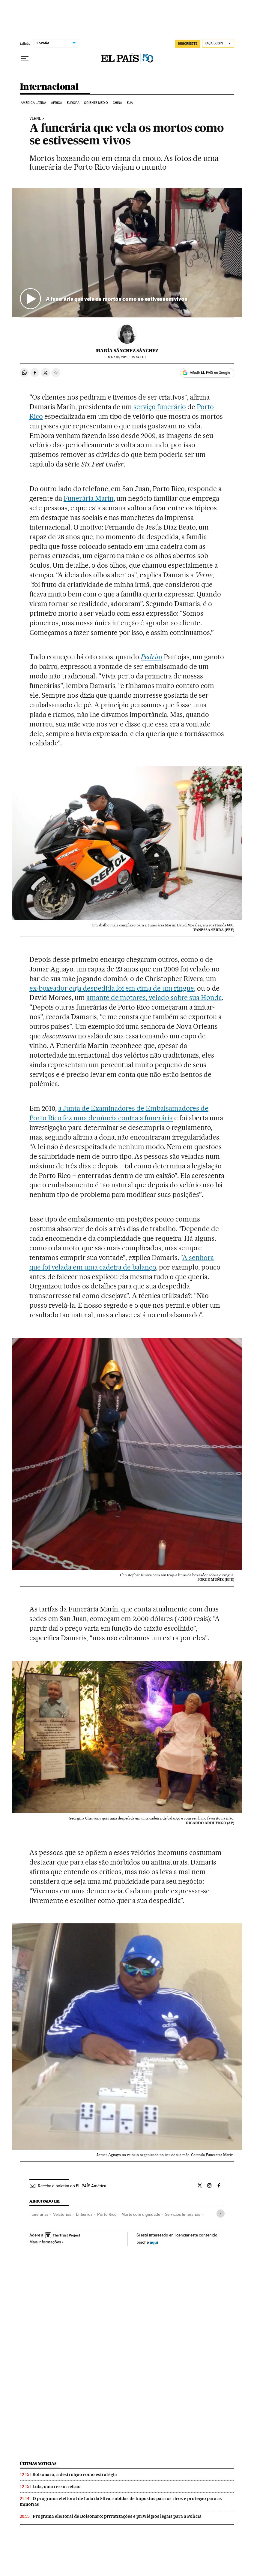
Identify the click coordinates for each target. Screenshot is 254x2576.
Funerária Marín (89, 498)
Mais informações (46, 2241)
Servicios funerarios (182, 2214)
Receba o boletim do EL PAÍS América (72, 2185)
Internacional (49, 87)
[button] (127, 252)
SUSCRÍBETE (188, 43)
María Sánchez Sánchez (127, 350)
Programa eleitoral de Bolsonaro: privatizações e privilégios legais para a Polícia (117, 2516)
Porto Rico (107, 2214)
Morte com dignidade (140, 2214)
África (56, 103)
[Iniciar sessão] (218, 44)
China (117, 103)
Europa (73, 103)
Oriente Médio (96, 103)
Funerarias (38, 2214)
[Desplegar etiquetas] (221, 2213)
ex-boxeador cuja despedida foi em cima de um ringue (111, 988)
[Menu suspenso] (24, 58)
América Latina (33, 103)
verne (35, 118)
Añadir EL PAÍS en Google (210, 372)
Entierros (84, 2214)
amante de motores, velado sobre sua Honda (154, 997)
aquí (154, 2242)
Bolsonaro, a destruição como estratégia (74, 2474)
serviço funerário (159, 407)
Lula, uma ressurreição (56, 2486)
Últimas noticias (38, 2463)
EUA (130, 103)
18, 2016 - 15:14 (127, 357)
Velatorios (62, 2214)
